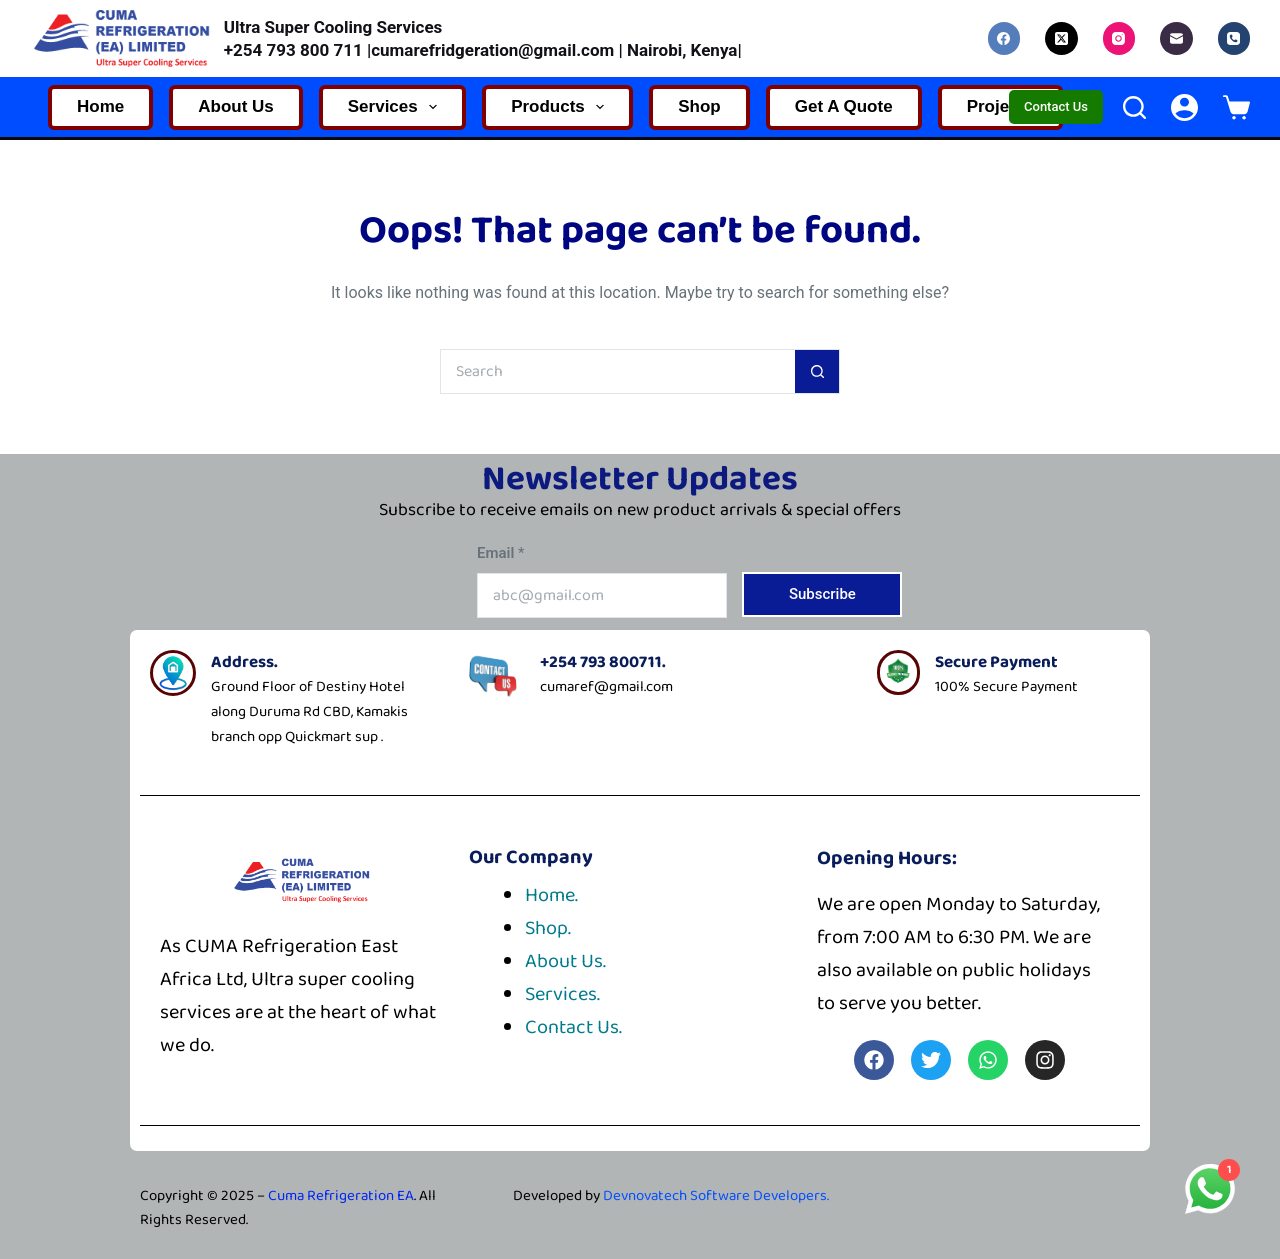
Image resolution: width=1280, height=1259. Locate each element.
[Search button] (817, 371)
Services (396, 107)
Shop (699, 106)
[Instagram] (1119, 38)
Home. (551, 895)
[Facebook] (1004, 38)
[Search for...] (617, 371)
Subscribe (822, 594)
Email (501, 553)
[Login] (1184, 107)
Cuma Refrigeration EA (341, 1195)
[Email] (1176, 38)
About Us (236, 106)
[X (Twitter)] (1061, 38)
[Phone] (1234, 38)
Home (100, 106)
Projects (1000, 106)
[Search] (1134, 107)
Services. (562, 994)
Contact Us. (573, 1027)
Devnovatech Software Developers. (716, 1195)
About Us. (565, 961)
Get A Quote (844, 106)
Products (561, 107)
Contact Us (1056, 106)
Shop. (548, 928)
